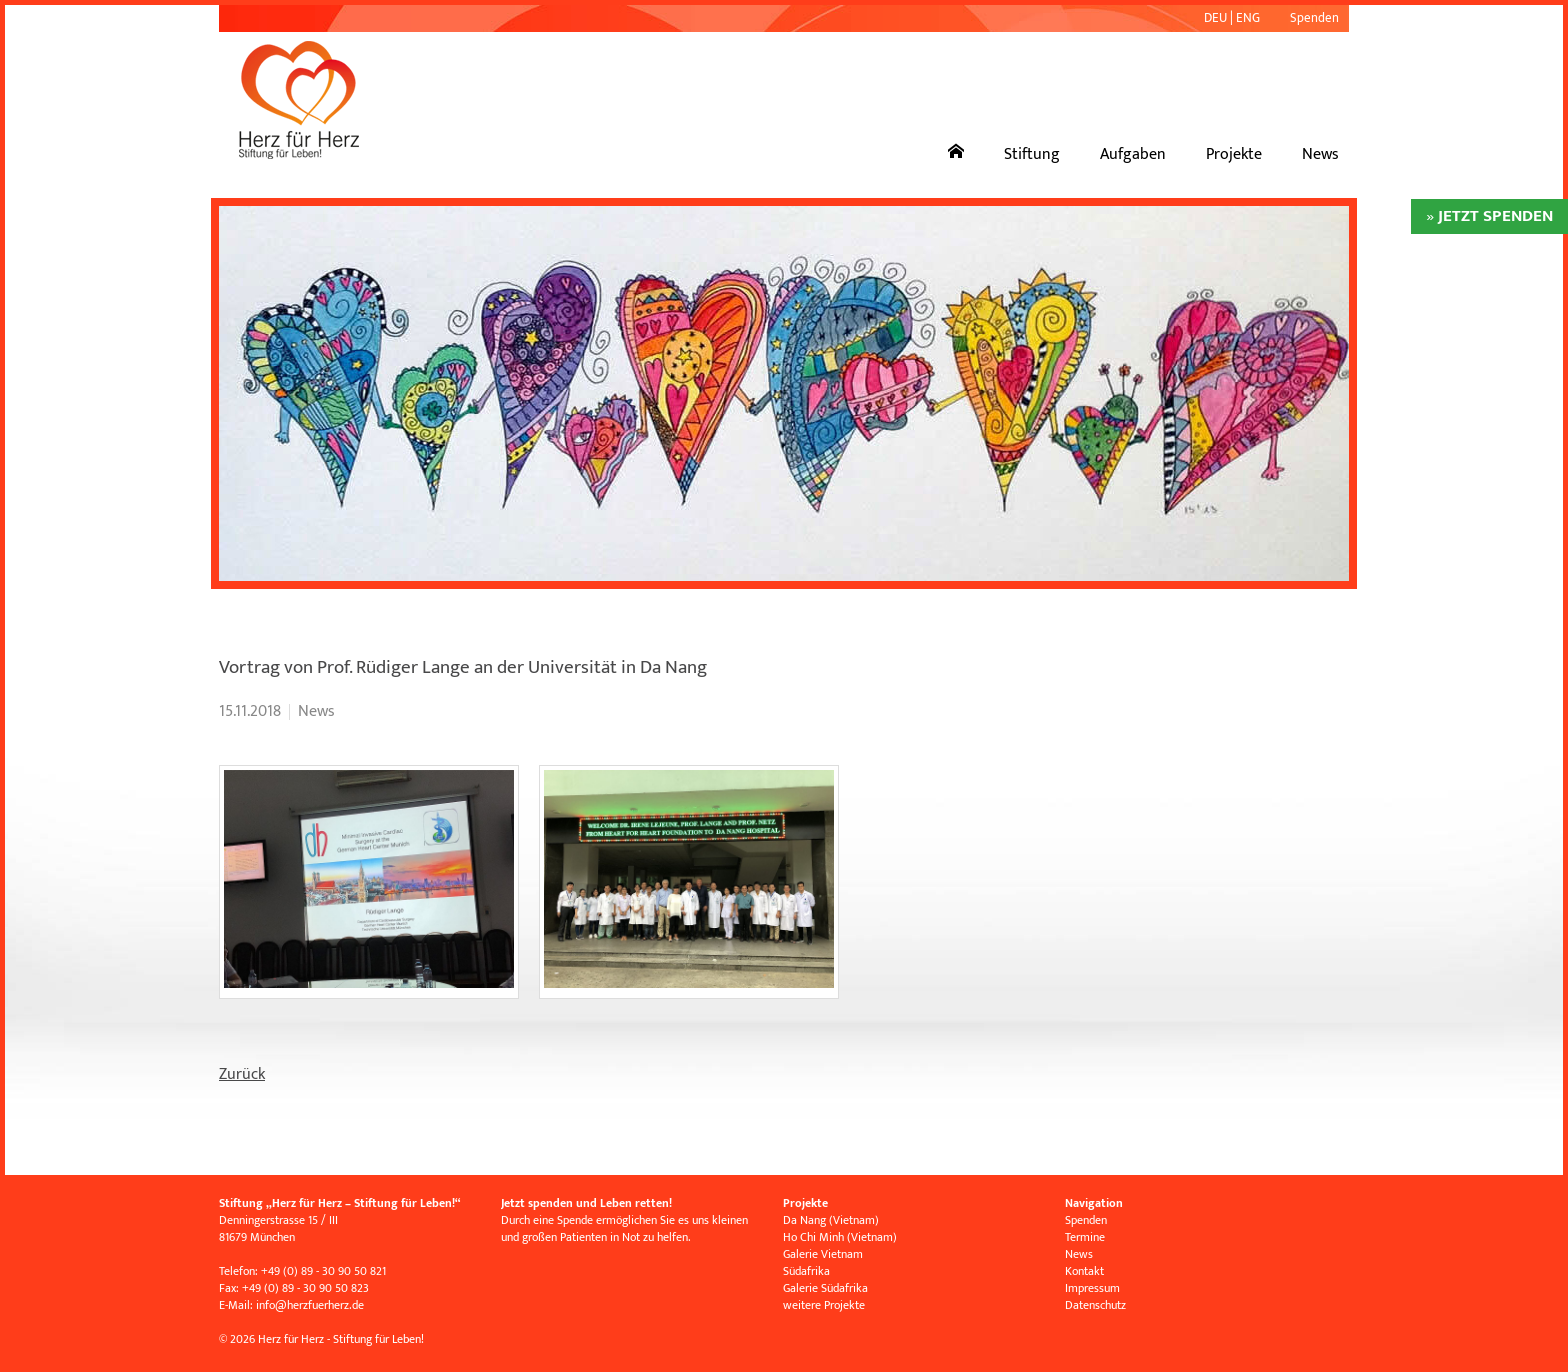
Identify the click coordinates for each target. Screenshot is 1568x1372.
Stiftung (1032, 154)
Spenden (1314, 18)
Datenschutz (1095, 1305)
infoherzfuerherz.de (310, 1305)
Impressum (1092, 1288)
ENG (1248, 18)
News (1320, 154)
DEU (1215, 18)
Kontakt (1084, 1271)
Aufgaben (1133, 154)
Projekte (1234, 154)
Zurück (242, 1074)
